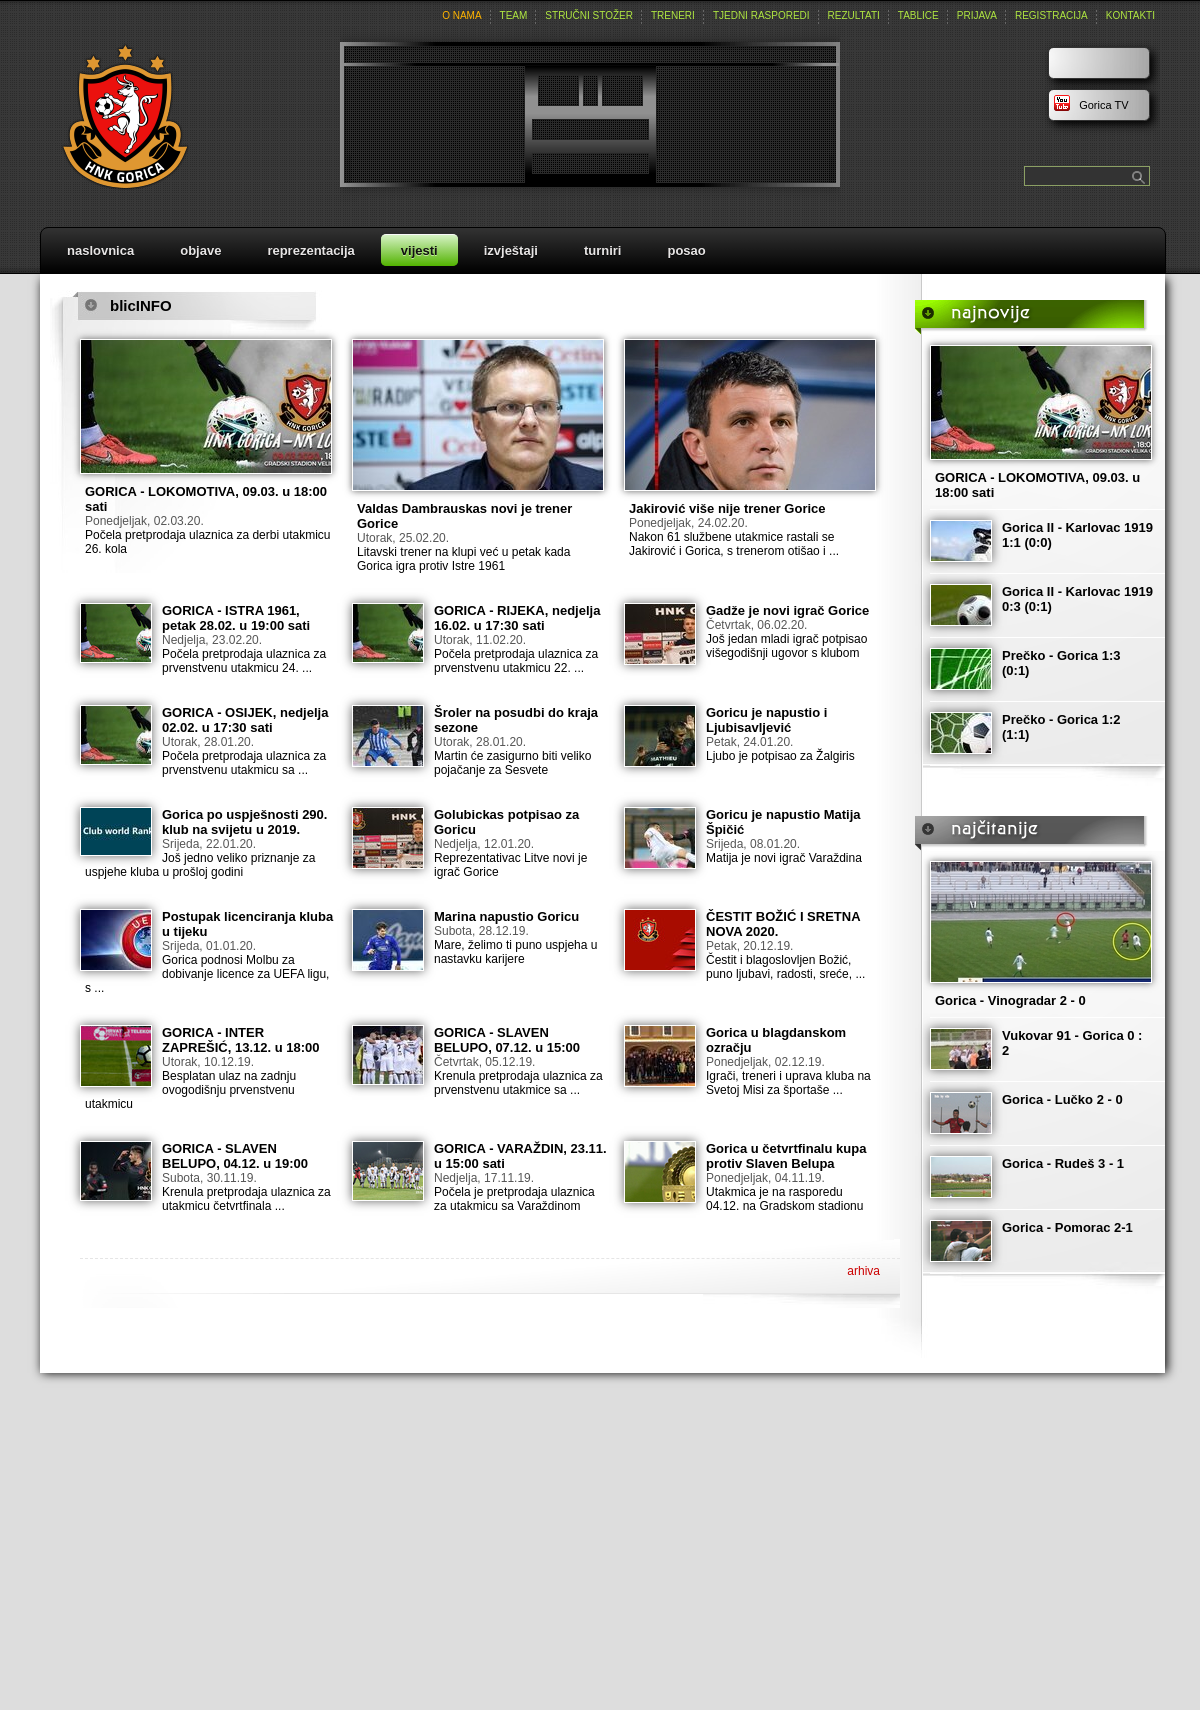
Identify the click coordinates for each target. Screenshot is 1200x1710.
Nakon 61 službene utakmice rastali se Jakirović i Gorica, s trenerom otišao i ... (734, 544)
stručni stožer (589, 15)
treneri (673, 15)
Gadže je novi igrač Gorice (787, 610)
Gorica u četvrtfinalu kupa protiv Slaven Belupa (786, 1156)
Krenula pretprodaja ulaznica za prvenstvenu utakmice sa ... (518, 1083)
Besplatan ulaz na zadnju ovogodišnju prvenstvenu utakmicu (190, 1090)
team (514, 15)
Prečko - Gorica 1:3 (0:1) (1061, 663)
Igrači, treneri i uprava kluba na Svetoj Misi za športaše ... (788, 1083)
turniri (603, 250)
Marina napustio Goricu (506, 916)
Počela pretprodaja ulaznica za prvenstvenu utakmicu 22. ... (516, 661)
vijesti (419, 250)
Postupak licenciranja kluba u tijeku (247, 924)
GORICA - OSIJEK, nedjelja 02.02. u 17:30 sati (245, 720)
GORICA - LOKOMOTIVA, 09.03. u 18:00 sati (206, 499)
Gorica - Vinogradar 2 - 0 (1010, 1000)
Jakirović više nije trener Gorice (727, 508)
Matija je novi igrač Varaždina (784, 858)
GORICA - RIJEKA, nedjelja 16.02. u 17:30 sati (517, 618)
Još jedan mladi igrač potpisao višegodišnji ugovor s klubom (786, 646)
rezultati (854, 15)
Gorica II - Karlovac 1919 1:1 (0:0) (1077, 535)
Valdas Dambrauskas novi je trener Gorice (464, 516)
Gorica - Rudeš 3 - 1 (1063, 1163)
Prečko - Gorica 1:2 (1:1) (1061, 727)
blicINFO (141, 305)
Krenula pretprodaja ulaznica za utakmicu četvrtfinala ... (246, 1199)
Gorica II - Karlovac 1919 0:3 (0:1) (1077, 599)
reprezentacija (310, 250)
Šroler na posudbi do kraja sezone (516, 720)
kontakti (1130, 15)
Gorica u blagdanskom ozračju (776, 1040)
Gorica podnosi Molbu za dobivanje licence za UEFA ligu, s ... (207, 974)
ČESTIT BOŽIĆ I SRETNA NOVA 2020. (783, 924)
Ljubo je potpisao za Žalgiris (780, 756)
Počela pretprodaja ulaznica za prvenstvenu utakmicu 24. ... (244, 661)
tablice (918, 15)
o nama (461, 15)
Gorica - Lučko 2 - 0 (1062, 1099)
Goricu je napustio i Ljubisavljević (766, 720)
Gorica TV (1091, 105)
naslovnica (100, 250)
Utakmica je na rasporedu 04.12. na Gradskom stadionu (784, 1199)
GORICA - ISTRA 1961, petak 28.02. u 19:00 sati (236, 618)
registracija (1051, 15)
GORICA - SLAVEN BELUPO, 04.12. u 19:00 (235, 1156)
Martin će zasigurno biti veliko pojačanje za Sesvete (512, 763)
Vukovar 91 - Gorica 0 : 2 (1072, 1043)
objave (200, 250)
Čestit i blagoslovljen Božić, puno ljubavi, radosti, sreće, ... (785, 967)
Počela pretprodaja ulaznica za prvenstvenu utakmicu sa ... (244, 763)
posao (686, 250)
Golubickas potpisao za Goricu (506, 822)
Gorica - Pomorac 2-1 (1067, 1227)
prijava (977, 15)
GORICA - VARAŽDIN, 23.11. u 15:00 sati (520, 1156)
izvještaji (511, 250)
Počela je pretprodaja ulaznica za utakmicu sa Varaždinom (514, 1199)
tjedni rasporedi (761, 15)
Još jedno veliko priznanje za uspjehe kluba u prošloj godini (200, 865)
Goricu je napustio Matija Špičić (783, 822)
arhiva (863, 1271)
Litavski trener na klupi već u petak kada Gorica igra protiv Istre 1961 (463, 559)
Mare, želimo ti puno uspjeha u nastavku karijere (515, 952)
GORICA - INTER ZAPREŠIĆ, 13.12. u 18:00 (241, 1040)
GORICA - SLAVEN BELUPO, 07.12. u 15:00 (507, 1040)
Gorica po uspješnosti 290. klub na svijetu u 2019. (244, 822)
